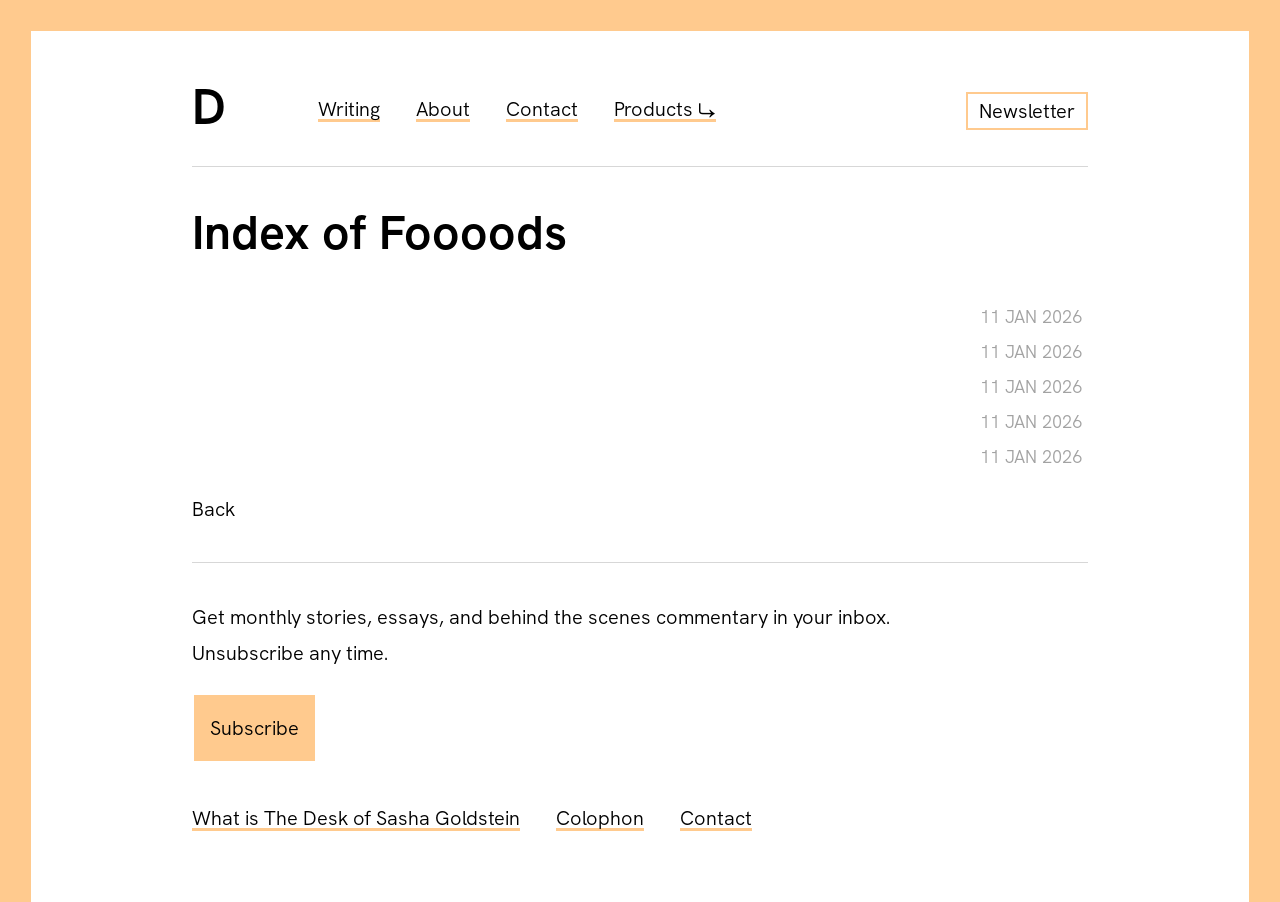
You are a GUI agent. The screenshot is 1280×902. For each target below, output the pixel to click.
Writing (349, 109)
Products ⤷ (665, 109)
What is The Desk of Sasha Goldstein (356, 818)
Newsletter (1027, 111)
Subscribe (254, 728)
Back (213, 509)
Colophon (600, 818)
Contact (542, 109)
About (443, 109)
